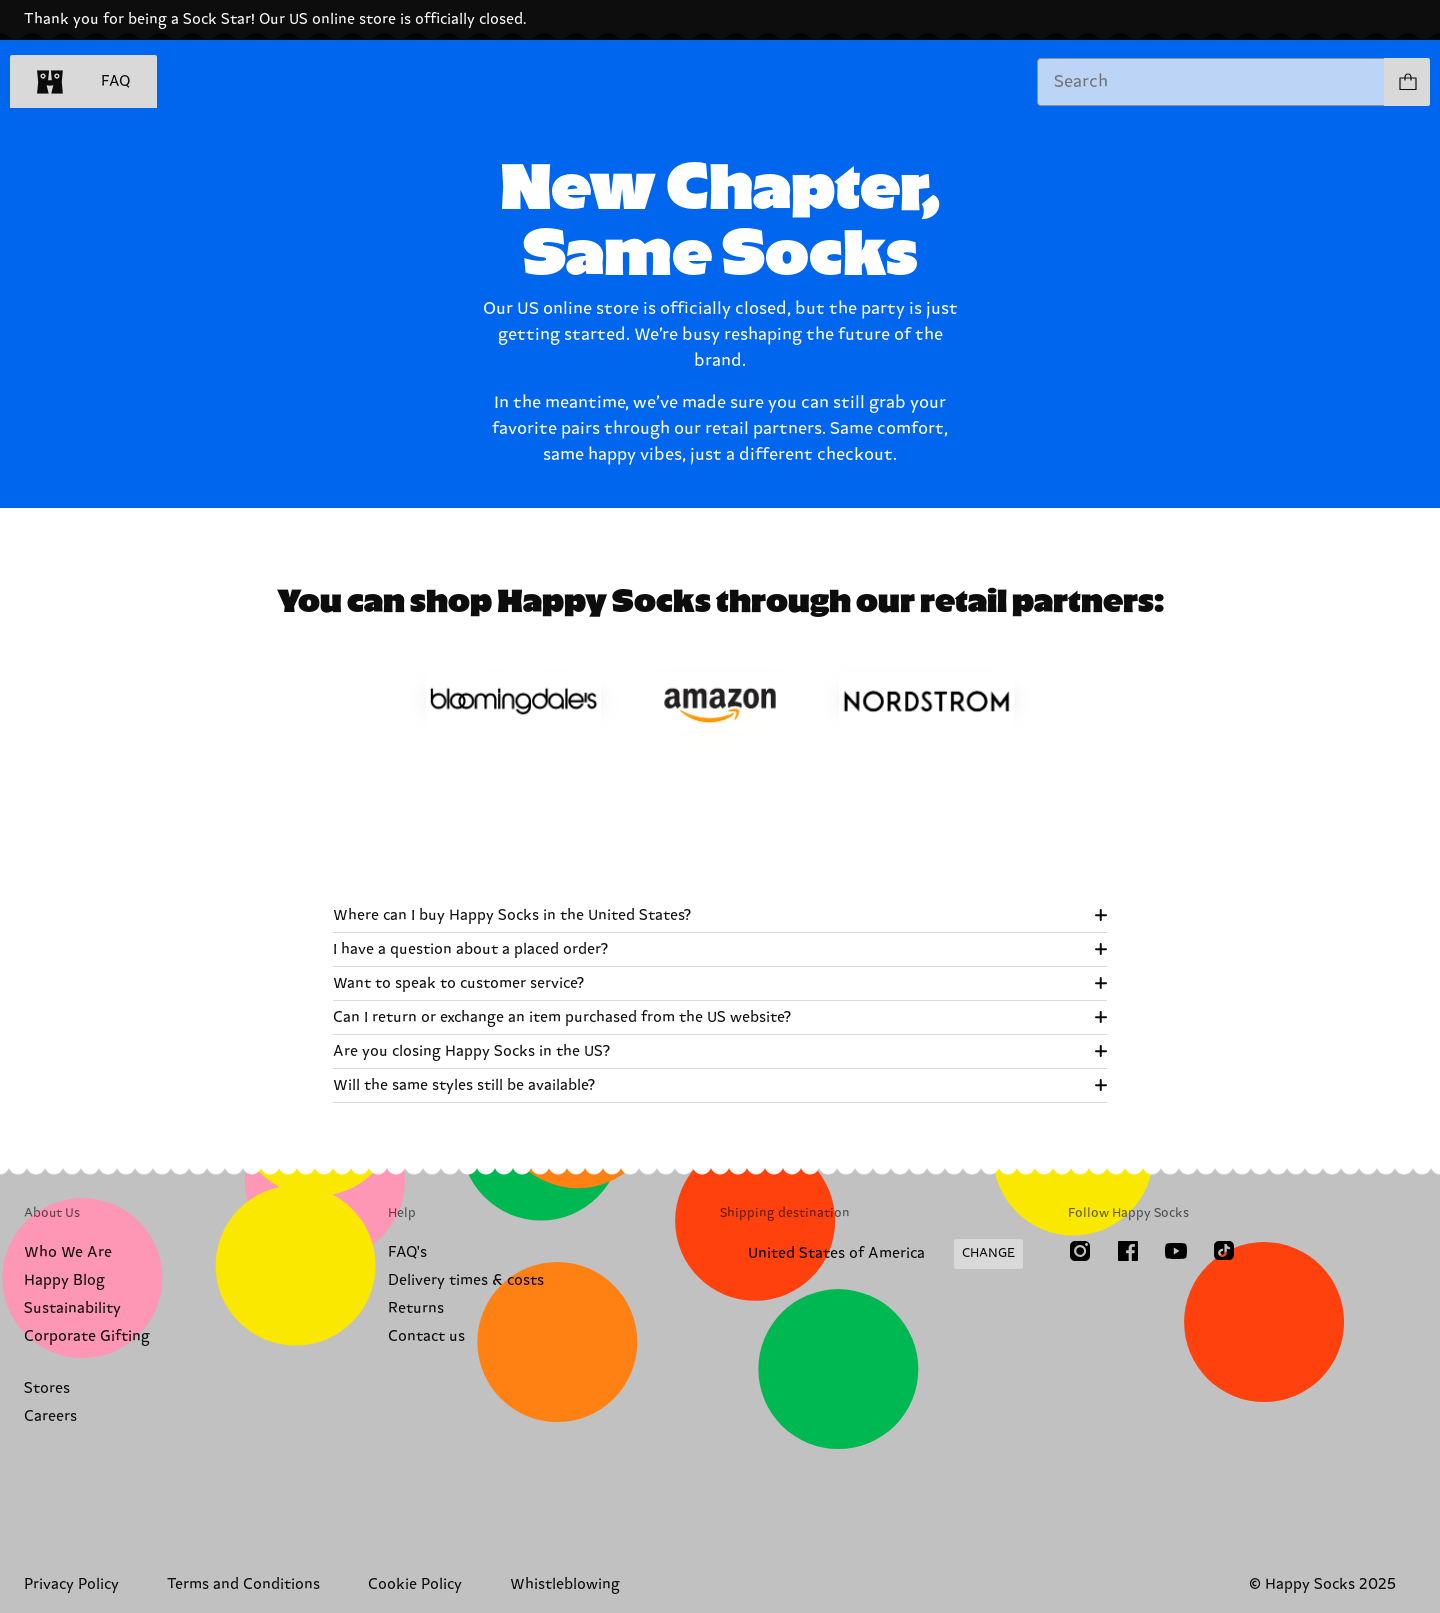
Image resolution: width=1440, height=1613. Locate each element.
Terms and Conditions (243, 1584)
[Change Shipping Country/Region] (871, 1254)
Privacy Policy (71, 1584)
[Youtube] (1176, 1251)
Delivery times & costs (466, 1280)
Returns (416, 1308)
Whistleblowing (565, 1584)
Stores (47, 1388)
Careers (50, 1416)
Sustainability (72, 1308)
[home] (50, 82)
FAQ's (407, 1252)
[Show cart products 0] (1407, 82)
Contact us (426, 1336)
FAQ (115, 81)
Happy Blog (64, 1280)
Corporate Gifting (87, 1336)
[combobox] (1211, 82)
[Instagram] (1080, 1251)
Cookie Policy (415, 1584)
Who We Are (68, 1252)
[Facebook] (1128, 1251)
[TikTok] (1224, 1251)
